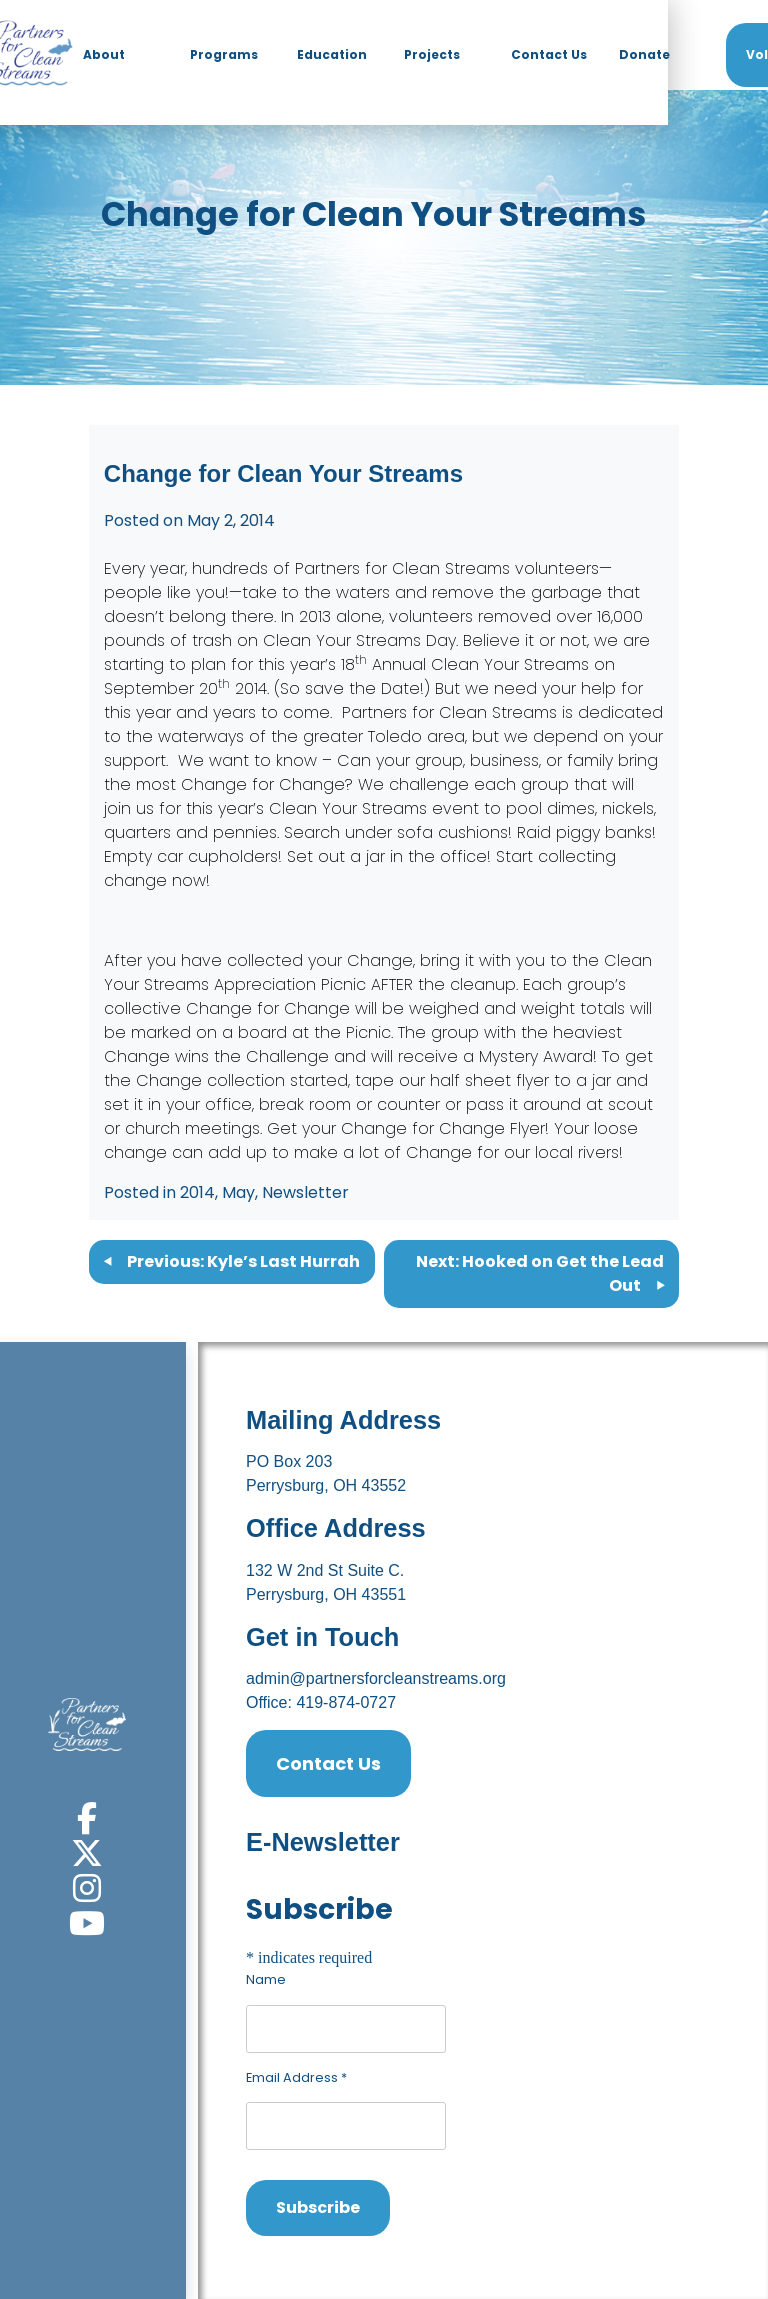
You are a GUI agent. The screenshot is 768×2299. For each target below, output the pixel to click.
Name (266, 1979)
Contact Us (549, 54)
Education (332, 54)
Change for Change (263, 784)
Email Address (296, 2077)
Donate (644, 54)
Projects (432, 54)
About (104, 54)
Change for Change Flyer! (445, 1128)
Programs (224, 54)
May (238, 1192)
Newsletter (305, 1192)
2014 (197, 1192)
